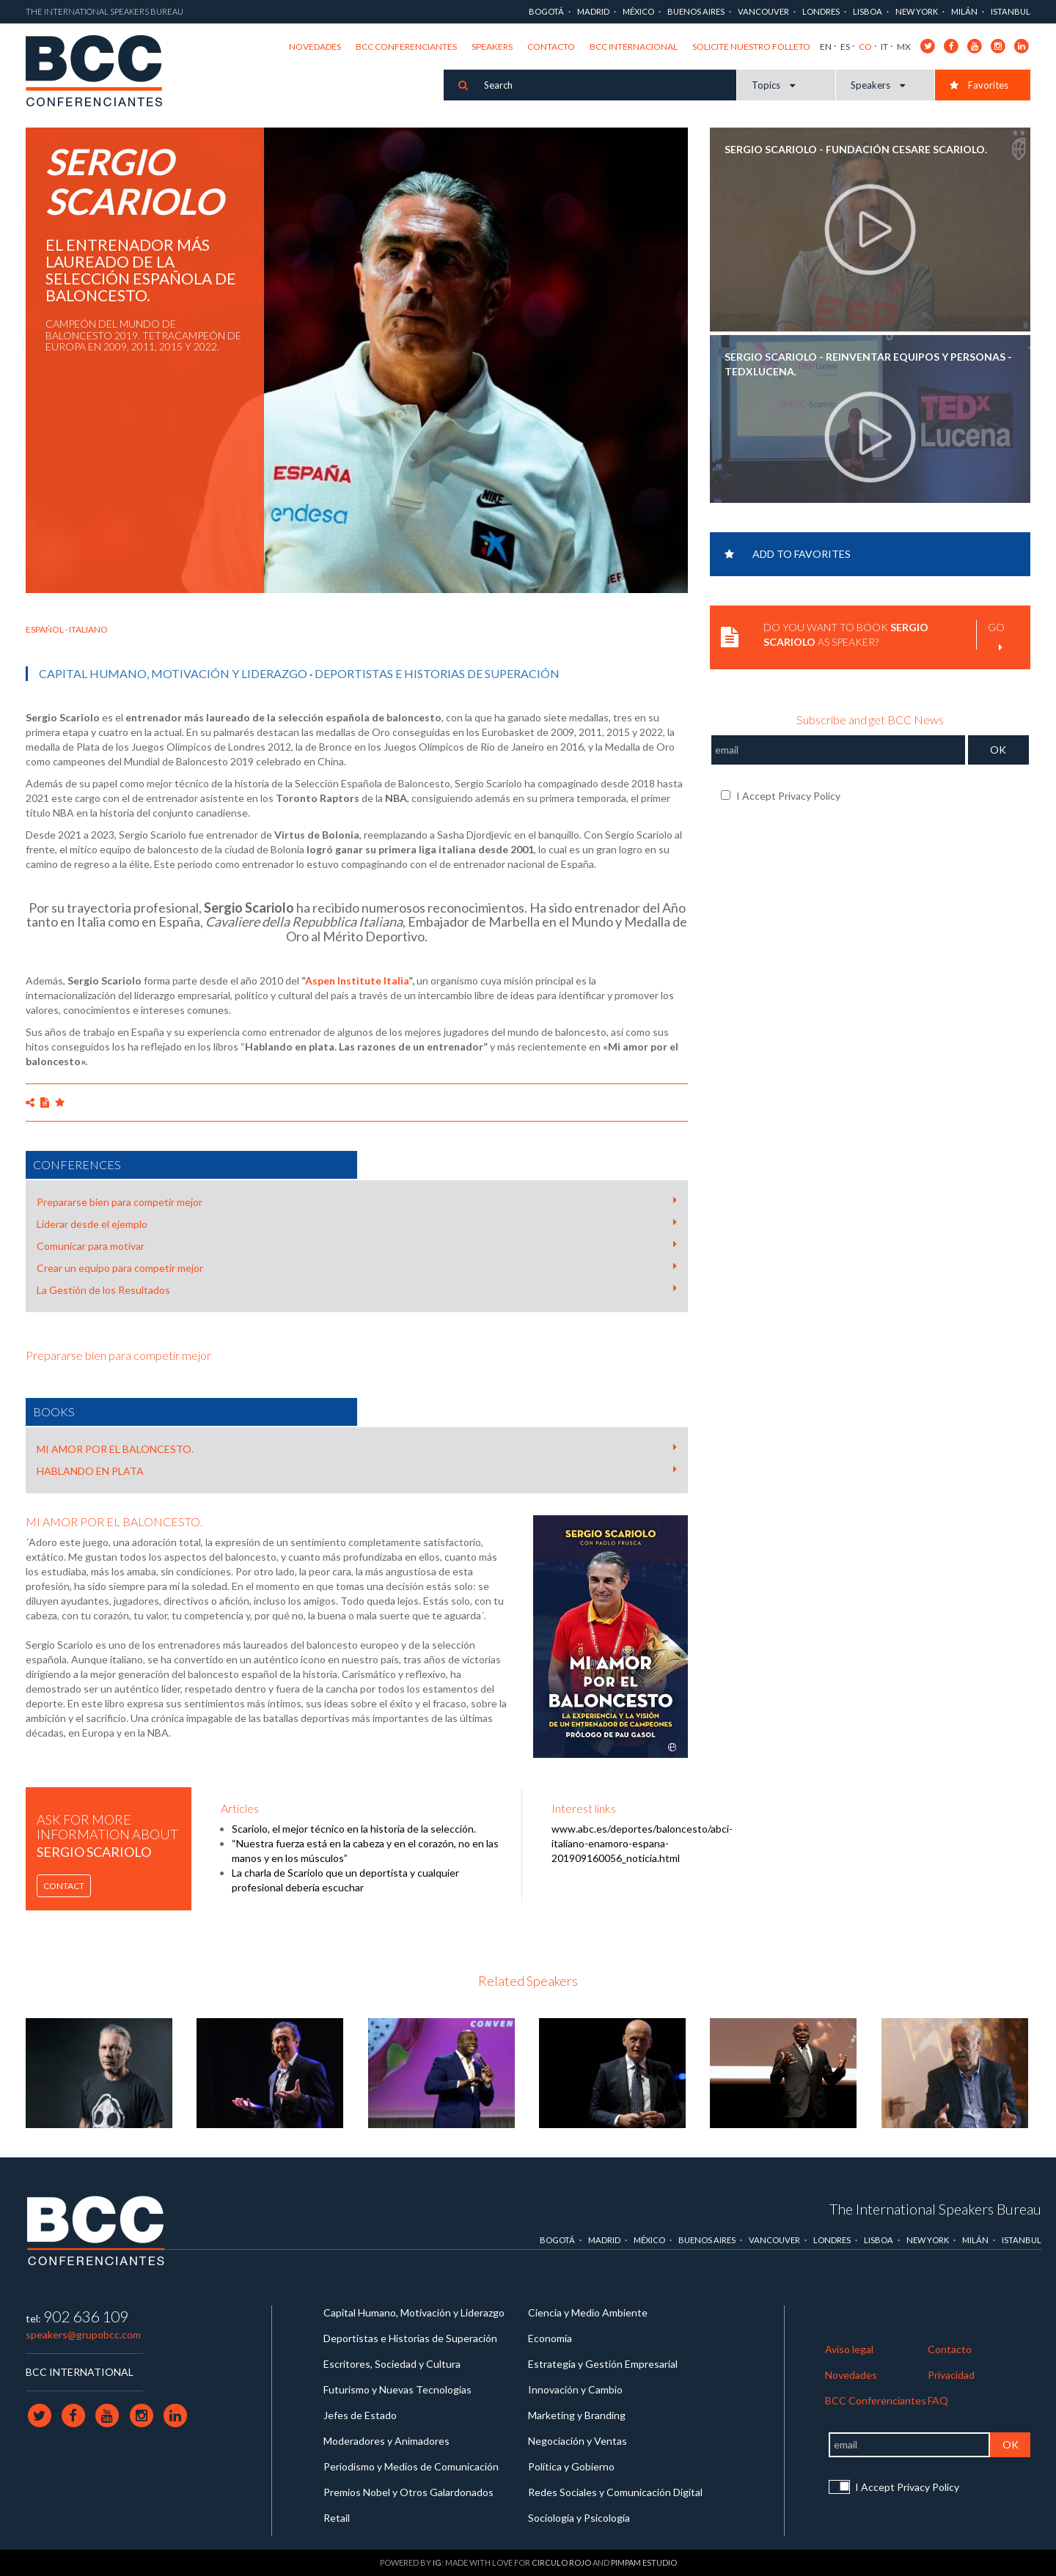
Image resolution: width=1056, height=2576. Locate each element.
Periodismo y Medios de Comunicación (411, 2466)
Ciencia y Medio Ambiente (588, 2312)
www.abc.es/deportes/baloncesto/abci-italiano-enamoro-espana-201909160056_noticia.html (642, 1843)
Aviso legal (849, 2349)
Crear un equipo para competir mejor (357, 1267)
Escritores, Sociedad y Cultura (392, 2364)
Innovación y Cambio (575, 2389)
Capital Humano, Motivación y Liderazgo (173, 673)
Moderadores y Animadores (386, 2441)
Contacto (551, 46)
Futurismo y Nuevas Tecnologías (397, 2389)
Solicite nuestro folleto (751, 46)
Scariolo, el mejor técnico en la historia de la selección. (354, 1828)
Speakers (492, 46)
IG (437, 2562)
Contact (63, 1885)
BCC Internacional (634, 46)
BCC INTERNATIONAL (79, 2372)
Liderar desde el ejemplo (357, 1223)
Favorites (979, 85)
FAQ (938, 2400)
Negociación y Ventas (577, 2441)
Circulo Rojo (561, 2562)
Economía (550, 2338)
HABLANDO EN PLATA (357, 1470)
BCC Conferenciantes (406, 46)
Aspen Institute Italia (356, 980)
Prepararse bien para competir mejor (357, 1201)
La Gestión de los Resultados (357, 1289)
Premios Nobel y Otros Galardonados (408, 2492)
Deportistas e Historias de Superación (437, 673)
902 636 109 (85, 2316)
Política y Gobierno (571, 2466)
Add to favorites (788, 554)
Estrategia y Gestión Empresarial (603, 2364)
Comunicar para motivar (357, 1245)
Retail (336, 2517)
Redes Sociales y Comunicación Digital (615, 2492)
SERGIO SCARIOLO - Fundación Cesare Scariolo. (856, 149)
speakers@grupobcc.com (83, 2334)
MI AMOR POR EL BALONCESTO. (357, 1448)
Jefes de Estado (360, 2415)
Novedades (315, 46)
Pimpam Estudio (644, 2562)
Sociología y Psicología (579, 2517)
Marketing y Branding (577, 2415)
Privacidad (951, 2375)
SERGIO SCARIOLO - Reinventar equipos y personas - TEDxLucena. (868, 364)
